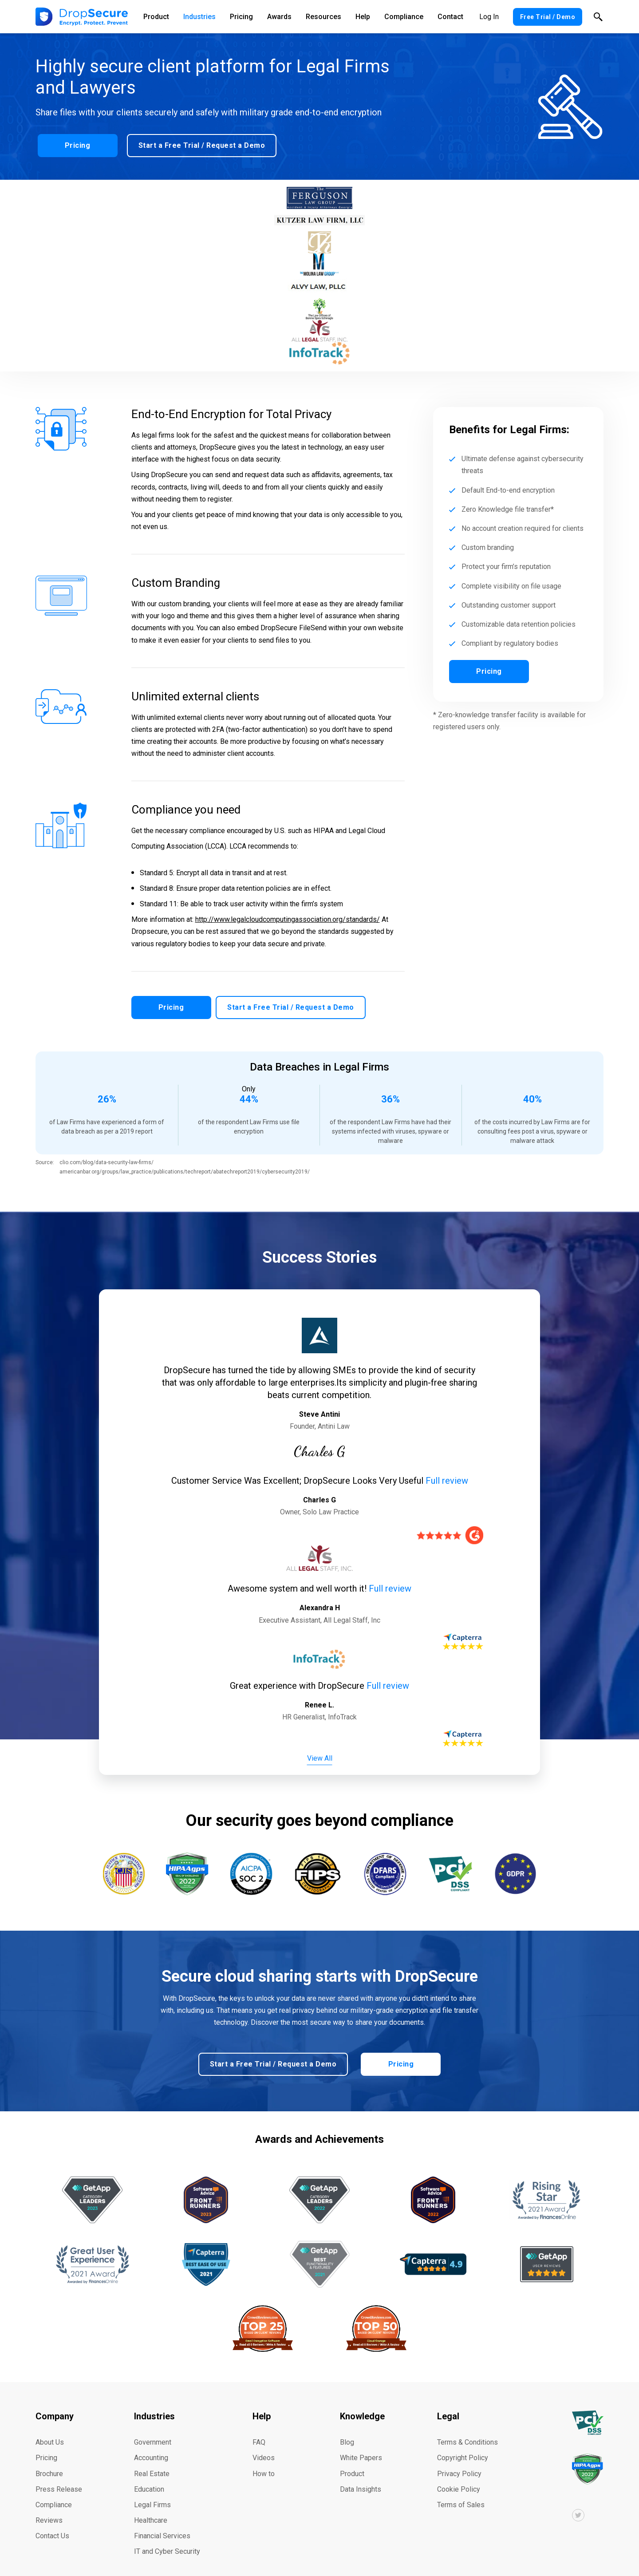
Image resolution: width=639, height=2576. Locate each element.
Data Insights (360, 2479)
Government (152, 2432)
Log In (489, 16)
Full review (447, 1473)
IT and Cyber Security (167, 2541)
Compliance (403, 16)
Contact (450, 16)
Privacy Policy (459, 2463)
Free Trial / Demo (548, 16)
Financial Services (162, 2525)
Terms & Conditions (467, 2432)
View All (319, 1751)
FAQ (258, 2432)
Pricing (241, 16)
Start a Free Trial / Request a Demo (199, 143)
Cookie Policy (458, 2479)
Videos (263, 2447)
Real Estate (152, 2463)
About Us (50, 2432)
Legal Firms (152, 2494)
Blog (347, 2432)
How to (263, 2463)
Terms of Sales (461, 2494)
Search (598, 17)
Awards (279, 16)
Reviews (49, 2510)
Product (156, 16)
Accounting (151, 2447)
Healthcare (150, 2510)
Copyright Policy (462, 2447)
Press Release (59, 2479)
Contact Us (52, 2525)
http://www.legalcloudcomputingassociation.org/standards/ (287, 919)
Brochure (49, 2463)
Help (362, 16)
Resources (323, 16)
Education (149, 2479)
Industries (199, 16)
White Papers (361, 2447)
